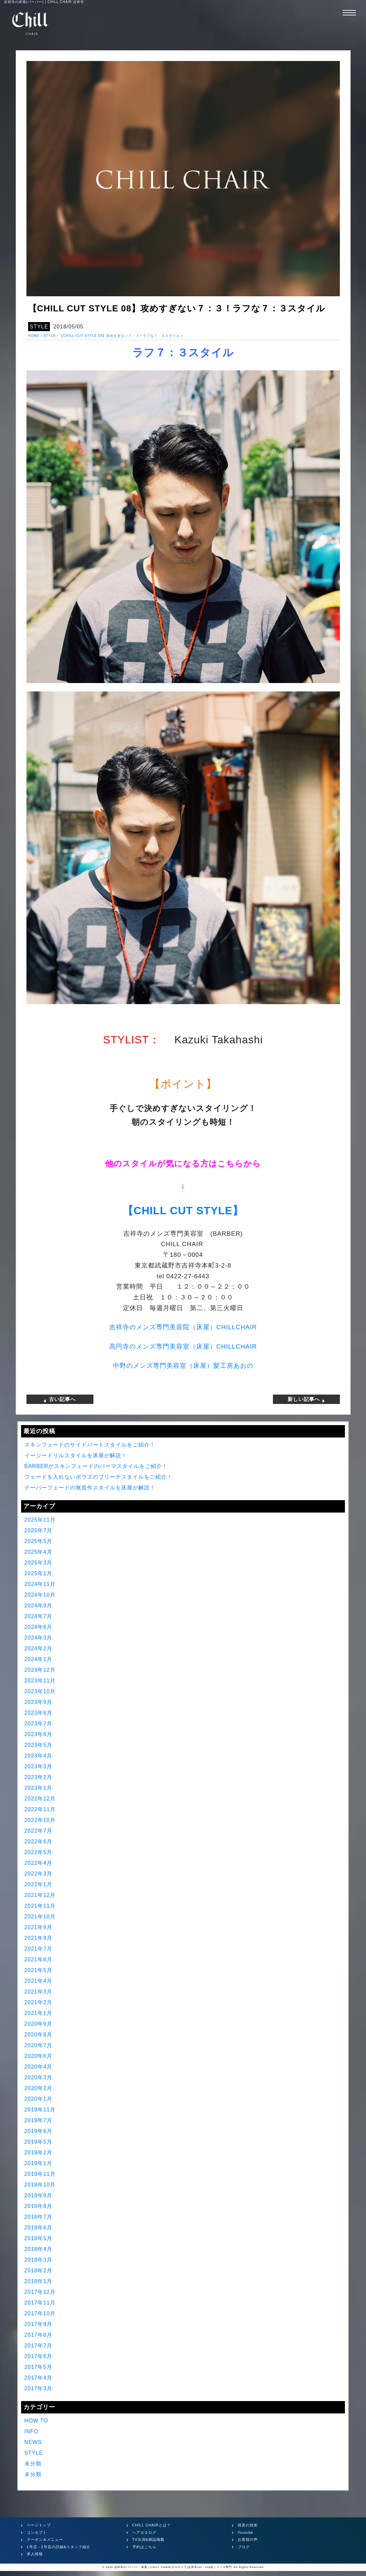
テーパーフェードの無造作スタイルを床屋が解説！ (89, 1487)
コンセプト (37, 2532)
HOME (34, 336)
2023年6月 (38, 1734)
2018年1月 (38, 2281)
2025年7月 (38, 1530)
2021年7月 (38, 1949)
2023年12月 (40, 1670)
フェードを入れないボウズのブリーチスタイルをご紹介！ (98, 1477)
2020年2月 (38, 2088)
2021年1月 (38, 2013)
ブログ (244, 2547)
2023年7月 (38, 1723)
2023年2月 (38, 1777)
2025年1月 (38, 1573)
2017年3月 (38, 2388)
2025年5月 (38, 1541)
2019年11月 (40, 2109)
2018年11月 (40, 2174)
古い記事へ (59, 1399)
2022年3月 (38, 1874)
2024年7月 (38, 1616)
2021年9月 (38, 1927)
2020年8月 (38, 2034)
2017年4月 (38, 2378)
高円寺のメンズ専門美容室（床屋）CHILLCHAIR (183, 1346)
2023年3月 (38, 1766)
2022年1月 (38, 1884)
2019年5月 (38, 2142)
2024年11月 (40, 1584)
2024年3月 (38, 1638)
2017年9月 (38, 2324)
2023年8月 (38, 1713)
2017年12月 (40, 2292)
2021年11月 (40, 1906)
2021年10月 (40, 1916)
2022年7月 (38, 1831)
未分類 (33, 2463)
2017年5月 (38, 2367)
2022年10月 (40, 1820)
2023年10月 (40, 1691)
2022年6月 (38, 1841)
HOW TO (36, 2421)
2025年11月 (40, 1520)
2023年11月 (40, 1680)
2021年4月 (38, 1981)
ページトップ (39, 2525)
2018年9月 (38, 2195)
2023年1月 (38, 1788)
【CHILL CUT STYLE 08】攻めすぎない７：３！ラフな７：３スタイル (120, 336)
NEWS (33, 2442)
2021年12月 (40, 1895)
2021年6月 (38, 1959)
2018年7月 (38, 2217)
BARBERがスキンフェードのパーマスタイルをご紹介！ (96, 1466)
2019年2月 (38, 2152)
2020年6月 (38, 2056)
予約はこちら (144, 2547)
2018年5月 (38, 2238)
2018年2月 (38, 2270)
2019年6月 (38, 2131)
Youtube (245, 2532)
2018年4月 (38, 2249)
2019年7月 (38, 2120)
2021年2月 (38, 2002)
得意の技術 (248, 2525)
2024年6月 (38, 1627)
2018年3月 (38, 2260)
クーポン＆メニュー (45, 2539)
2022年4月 (38, 1863)
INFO (31, 2431)
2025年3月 (38, 1563)
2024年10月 (40, 1595)
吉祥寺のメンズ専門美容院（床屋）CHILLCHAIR (183, 1327)
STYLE (39, 326)
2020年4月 (38, 2067)
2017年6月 (38, 2356)
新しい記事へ (306, 1399)
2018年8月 (38, 2206)
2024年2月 (38, 1648)
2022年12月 (40, 1798)
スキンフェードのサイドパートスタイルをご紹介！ (89, 1445)
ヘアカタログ (144, 2532)
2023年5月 (38, 1745)
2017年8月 (38, 2335)
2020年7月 (38, 2045)
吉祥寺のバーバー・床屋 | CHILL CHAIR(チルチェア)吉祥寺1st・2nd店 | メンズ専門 (173, 2567)
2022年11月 (40, 1809)
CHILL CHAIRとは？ (151, 2525)
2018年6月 (38, 2227)
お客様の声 (248, 2539)
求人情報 (35, 2554)
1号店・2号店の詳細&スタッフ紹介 (59, 2547)
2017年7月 (38, 2345)
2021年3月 (38, 1992)
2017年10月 (40, 2313)
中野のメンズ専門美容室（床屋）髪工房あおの (183, 1365)
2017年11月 (40, 2303)
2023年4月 (38, 1756)
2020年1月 (38, 2099)
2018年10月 (40, 2185)
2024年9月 (38, 1605)
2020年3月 (38, 2077)
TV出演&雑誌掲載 (148, 2539)
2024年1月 (38, 1659)
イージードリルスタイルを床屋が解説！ (75, 1455)
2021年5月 (38, 1970)
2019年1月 (38, 2163)
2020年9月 (38, 2024)
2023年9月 (38, 1702)
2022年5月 (38, 1852)
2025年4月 (38, 1552)
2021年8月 (38, 1938)
